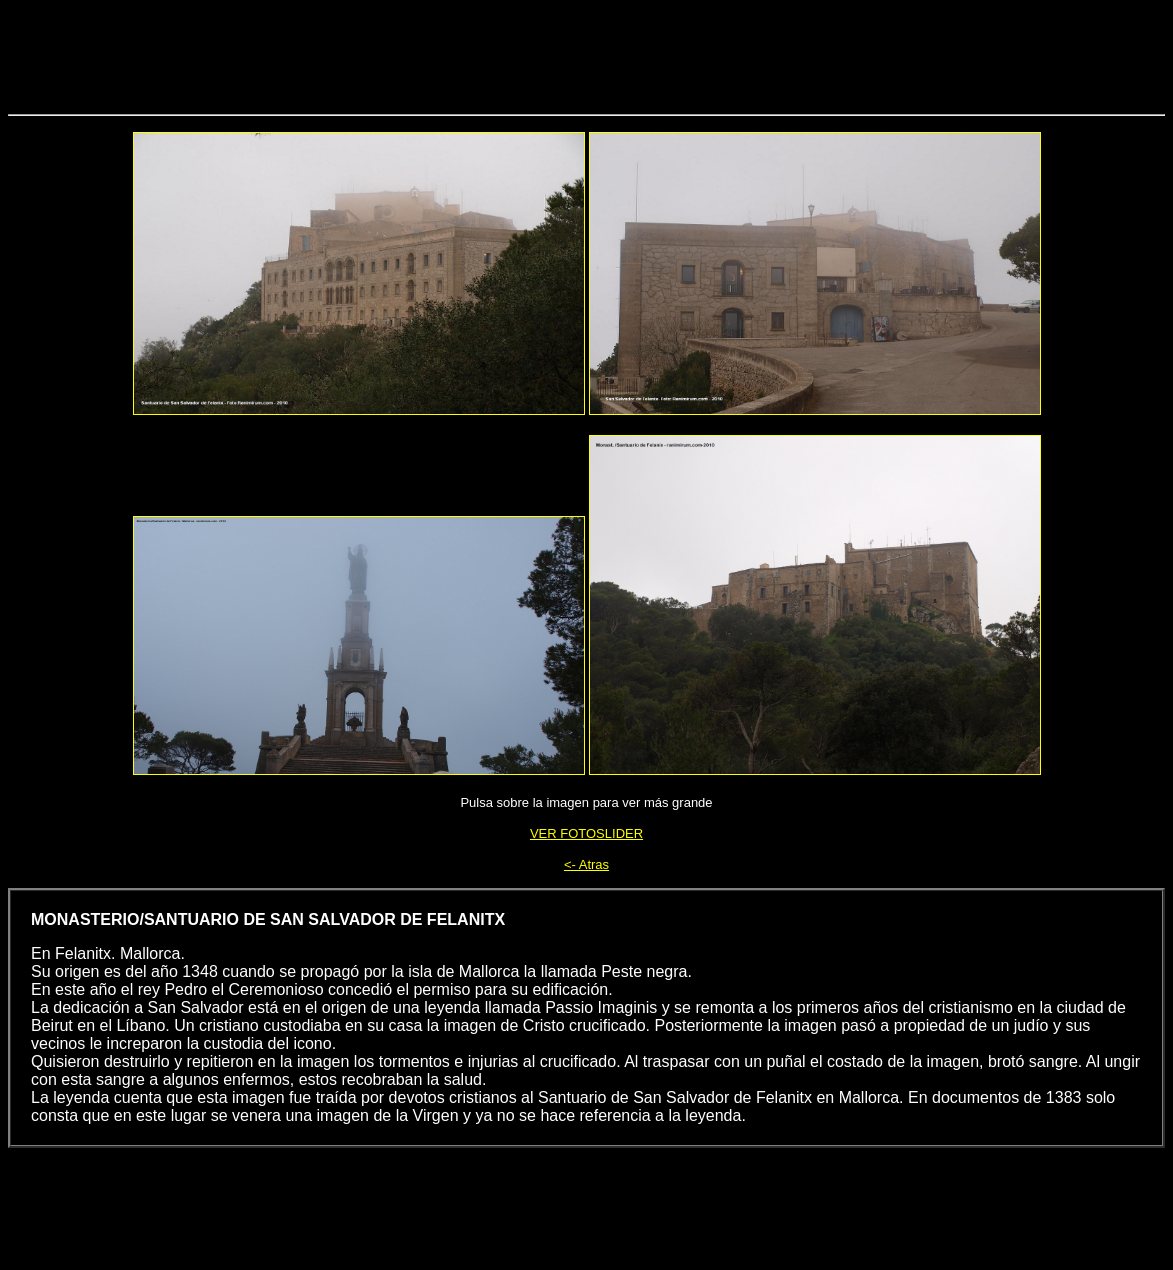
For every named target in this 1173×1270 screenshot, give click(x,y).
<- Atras (586, 864)
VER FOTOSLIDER (586, 833)
